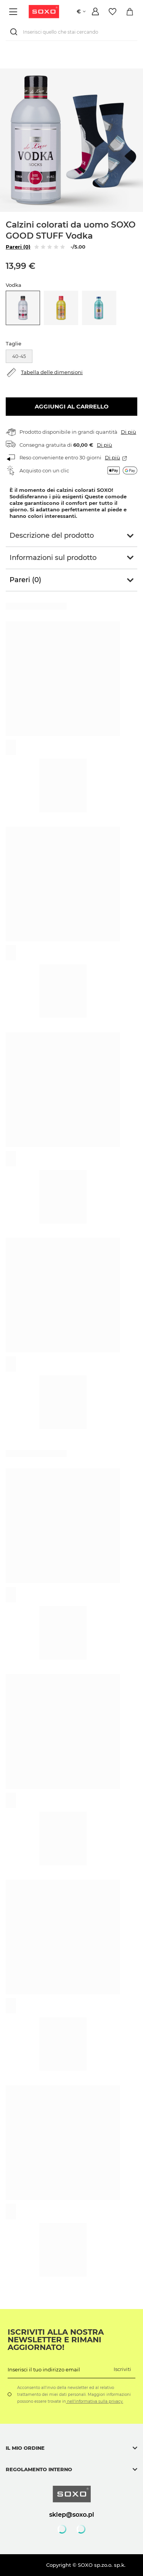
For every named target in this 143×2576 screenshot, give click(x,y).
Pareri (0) (18, 247)
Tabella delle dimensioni (52, 372)
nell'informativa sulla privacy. (94, 2401)
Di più (128, 432)
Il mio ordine (25, 2448)
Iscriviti (122, 2369)
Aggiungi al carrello (72, 406)
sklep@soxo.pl (71, 2514)
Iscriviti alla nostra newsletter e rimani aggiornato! (56, 2339)
